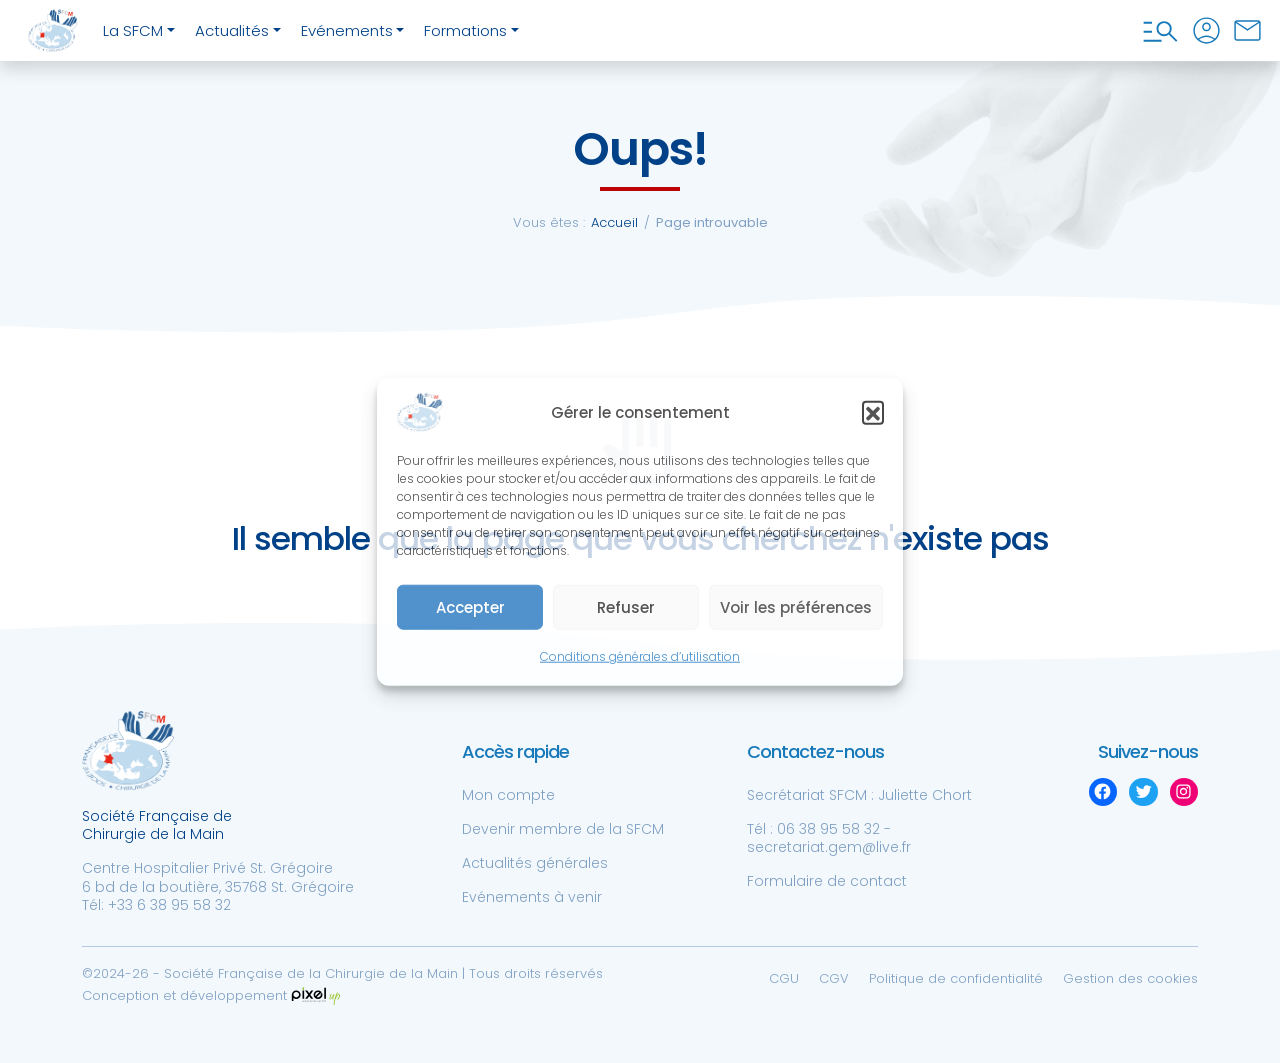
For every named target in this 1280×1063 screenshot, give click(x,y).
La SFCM (133, 30)
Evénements (347, 30)
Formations (465, 30)
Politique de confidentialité (956, 978)
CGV (834, 978)
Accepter (470, 607)
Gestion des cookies (1130, 978)
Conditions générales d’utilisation (640, 656)
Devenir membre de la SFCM (563, 829)
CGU (784, 978)
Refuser (626, 607)
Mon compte (508, 795)
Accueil (614, 222)
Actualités (232, 30)
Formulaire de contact (827, 881)
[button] (873, 412)
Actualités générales (535, 863)
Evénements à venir (532, 897)
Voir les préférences (796, 607)
